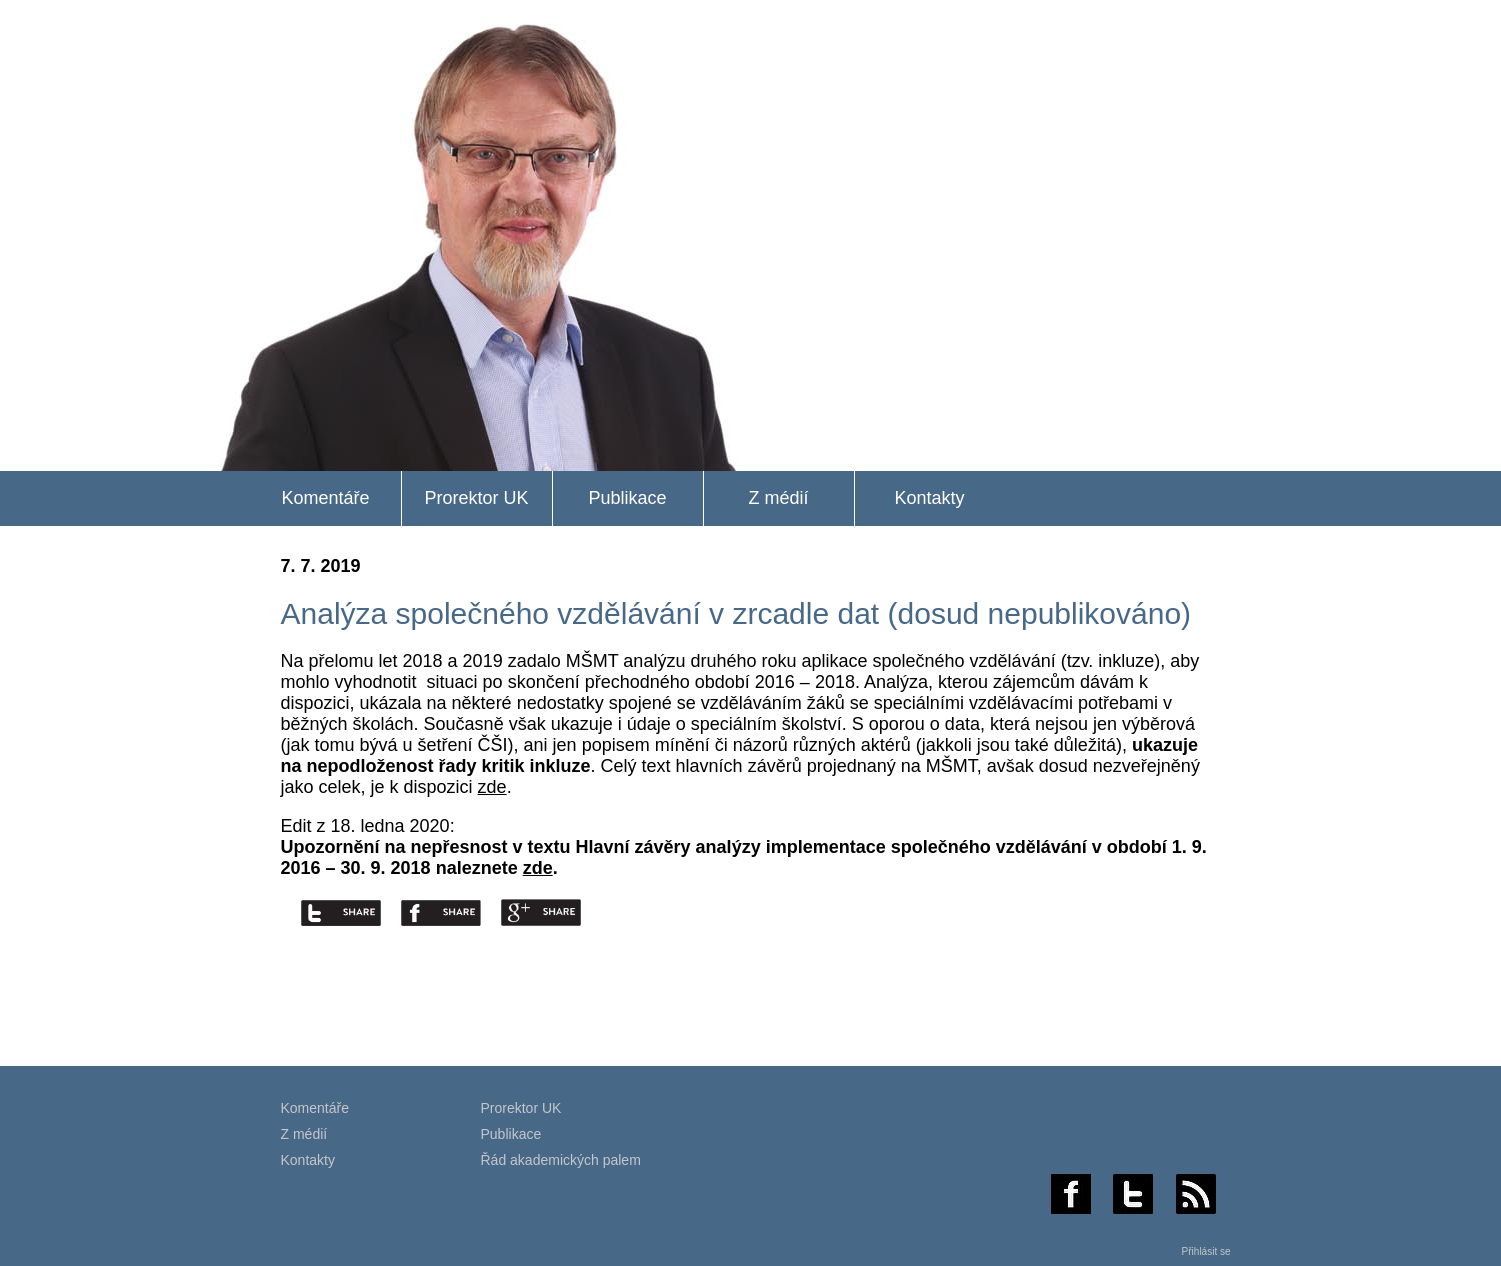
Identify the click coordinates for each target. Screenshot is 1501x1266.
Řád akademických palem (561, 1160)
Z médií (778, 498)
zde (492, 787)
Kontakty (929, 498)
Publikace (627, 498)
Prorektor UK (476, 498)
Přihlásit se (1206, 1251)
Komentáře (325, 498)
